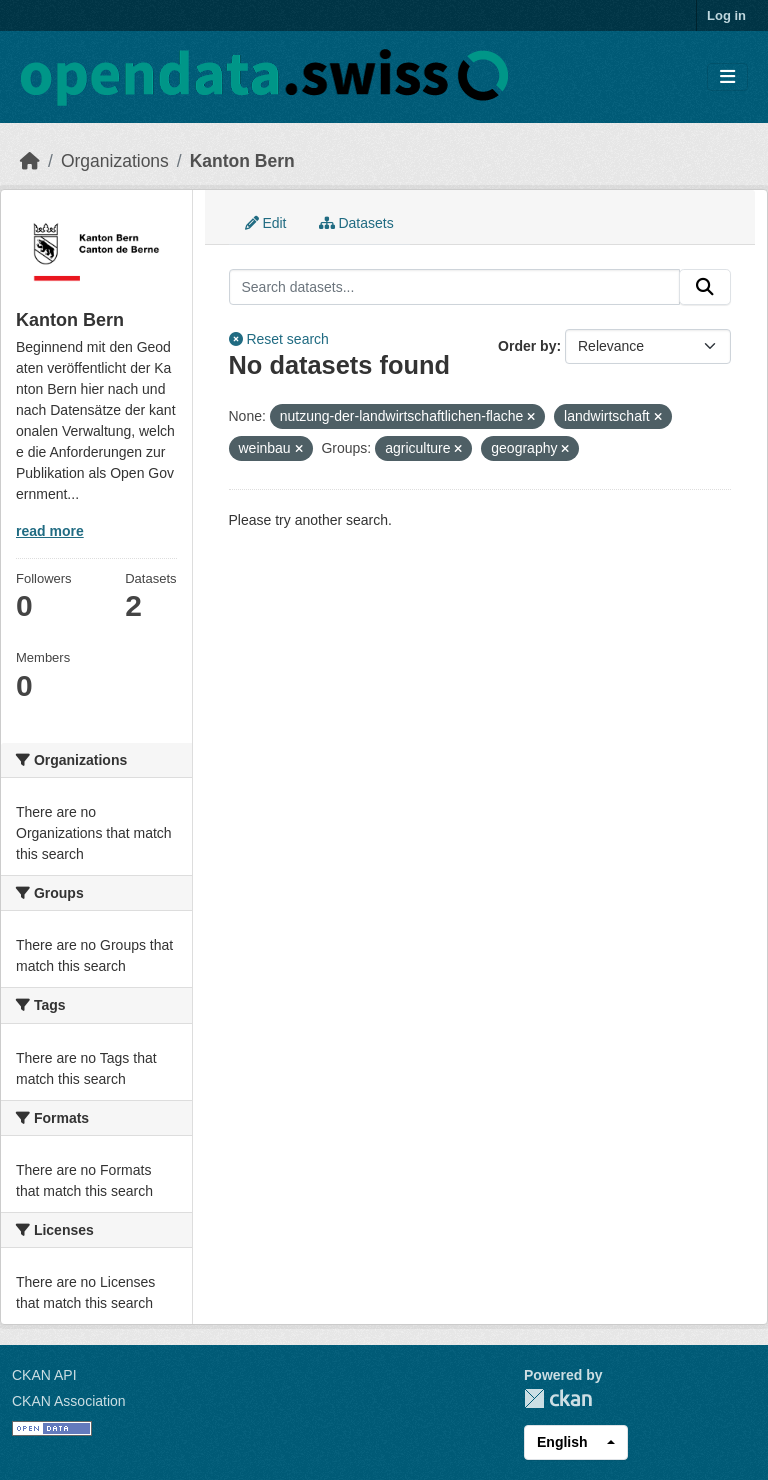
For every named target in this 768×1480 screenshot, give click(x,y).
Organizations (115, 161)
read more (50, 531)
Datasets (356, 223)
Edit (266, 223)
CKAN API (44, 1375)
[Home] (30, 161)
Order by (527, 346)
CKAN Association (69, 1401)
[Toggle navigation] (727, 77)
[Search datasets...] (455, 287)
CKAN (558, 1398)
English (562, 1442)
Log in (726, 15)
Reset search (279, 339)
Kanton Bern (242, 161)
